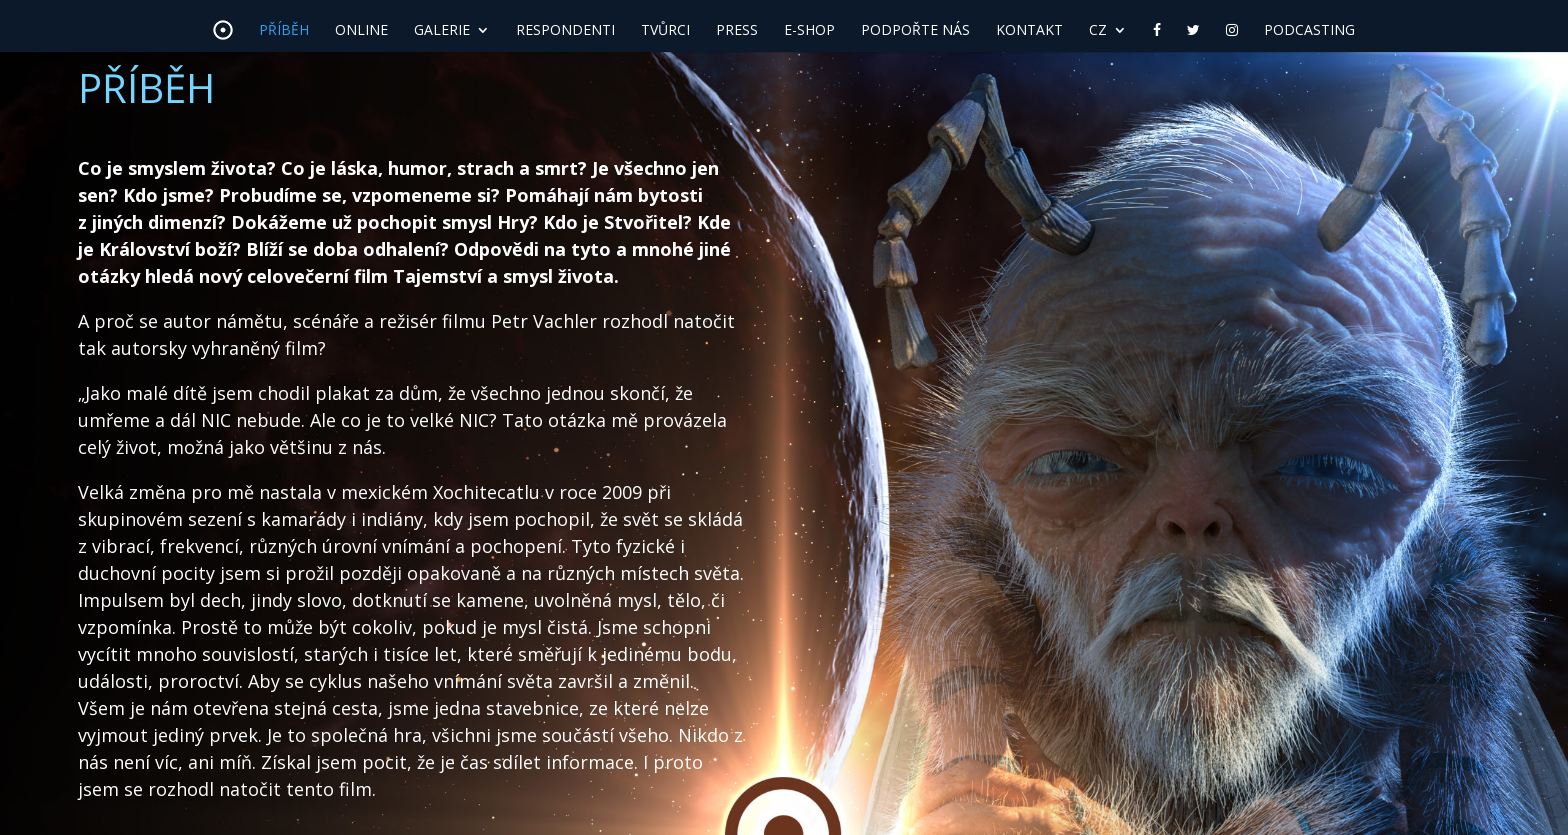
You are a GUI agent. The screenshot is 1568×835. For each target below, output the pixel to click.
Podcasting (1309, 31)
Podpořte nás (915, 31)
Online (361, 31)
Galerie (442, 31)
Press (737, 31)
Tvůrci (665, 31)
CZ (1098, 31)
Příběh (284, 31)
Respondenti (565, 31)
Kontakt (1029, 31)
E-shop (809, 31)
